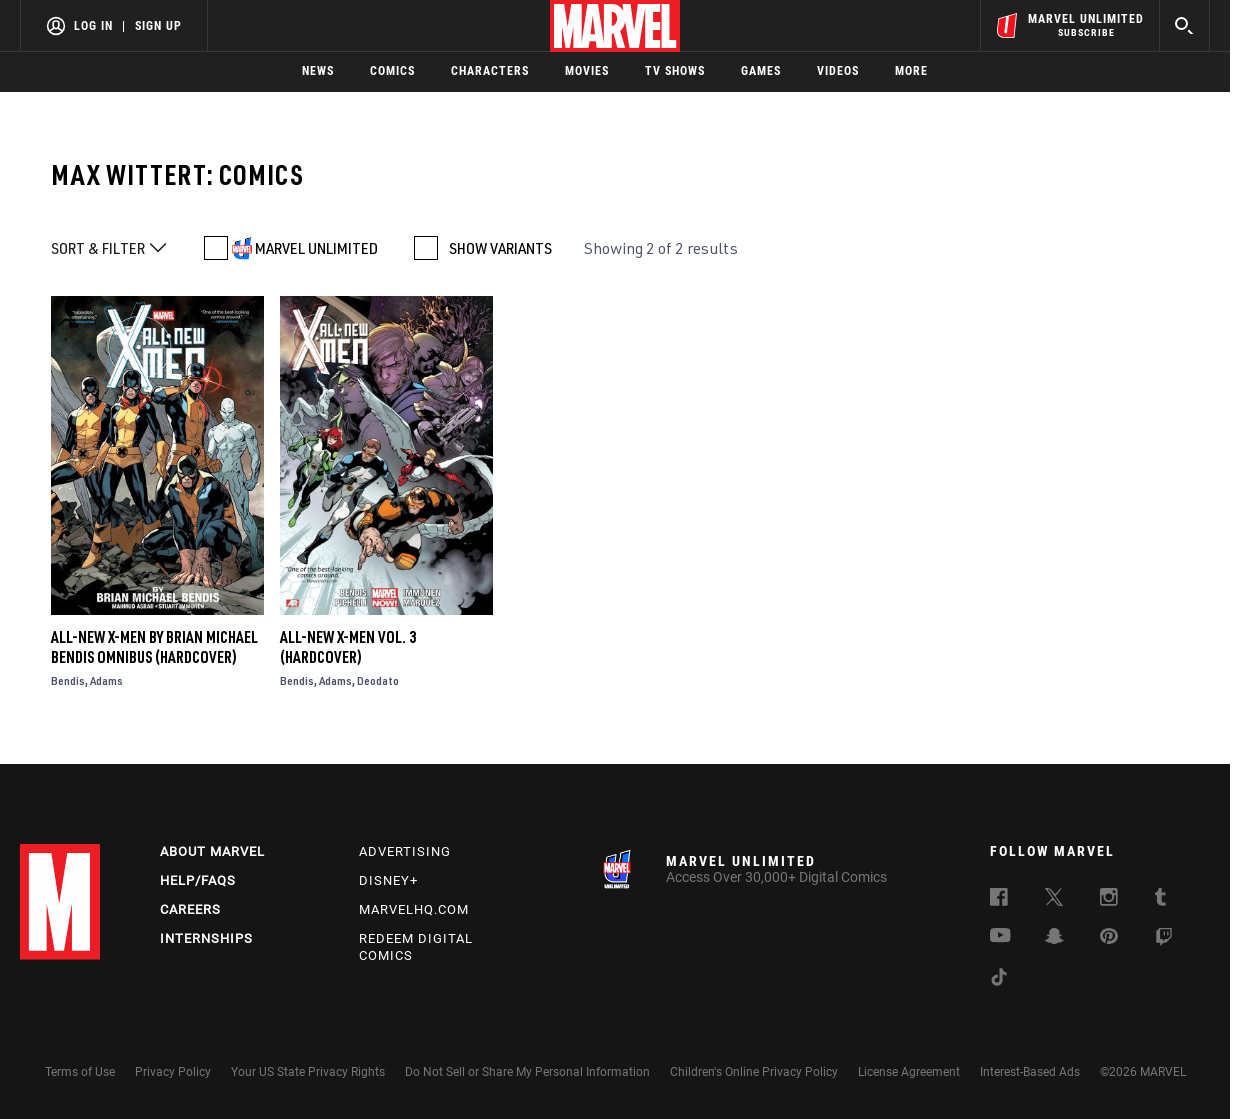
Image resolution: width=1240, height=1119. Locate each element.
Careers (190, 909)
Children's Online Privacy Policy (754, 1072)
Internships (206, 938)
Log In (93, 26)
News (318, 71)
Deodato (378, 680)
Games (761, 71)
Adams (106, 680)
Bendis (68, 680)
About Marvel (212, 851)
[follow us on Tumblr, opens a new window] (1160, 900)
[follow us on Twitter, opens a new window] (1054, 900)
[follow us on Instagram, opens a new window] (1109, 900)
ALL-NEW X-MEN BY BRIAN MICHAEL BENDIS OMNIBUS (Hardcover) (154, 647)
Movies (587, 71)
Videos (838, 71)
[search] (1184, 25)
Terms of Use (80, 1072)
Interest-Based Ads (1030, 1072)
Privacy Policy (173, 1072)
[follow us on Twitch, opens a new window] (1164, 940)
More (911, 71)
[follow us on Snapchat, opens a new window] (1054, 939)
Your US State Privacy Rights (308, 1072)
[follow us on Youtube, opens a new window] (1000, 937)
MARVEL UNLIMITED (316, 248)
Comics (392, 71)
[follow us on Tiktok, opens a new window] (999, 980)
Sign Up (158, 26)
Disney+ (388, 880)
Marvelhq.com (414, 909)
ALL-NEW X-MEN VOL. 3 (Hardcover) (348, 647)
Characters (490, 71)
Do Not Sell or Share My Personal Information (527, 1072)
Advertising (405, 851)
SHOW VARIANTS (500, 248)
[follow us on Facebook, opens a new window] (999, 900)
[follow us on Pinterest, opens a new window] (1109, 938)
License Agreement (909, 1072)
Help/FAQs (198, 880)
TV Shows (675, 71)
